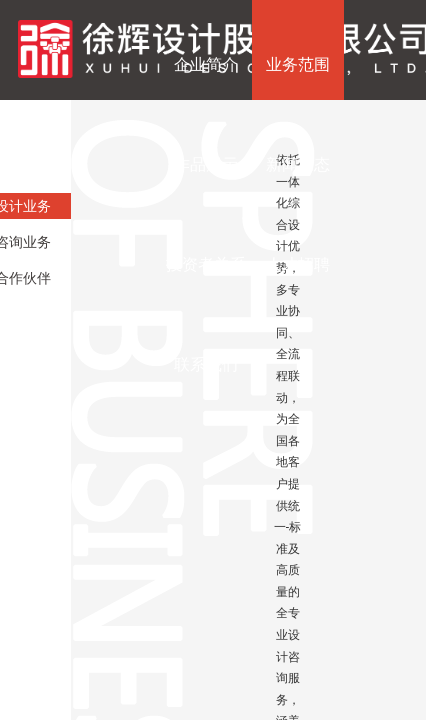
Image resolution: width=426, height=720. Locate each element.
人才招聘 (298, 264)
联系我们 (206, 364)
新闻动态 (298, 164)
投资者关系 (206, 264)
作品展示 (206, 164)
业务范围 (298, 64)
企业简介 (206, 64)
